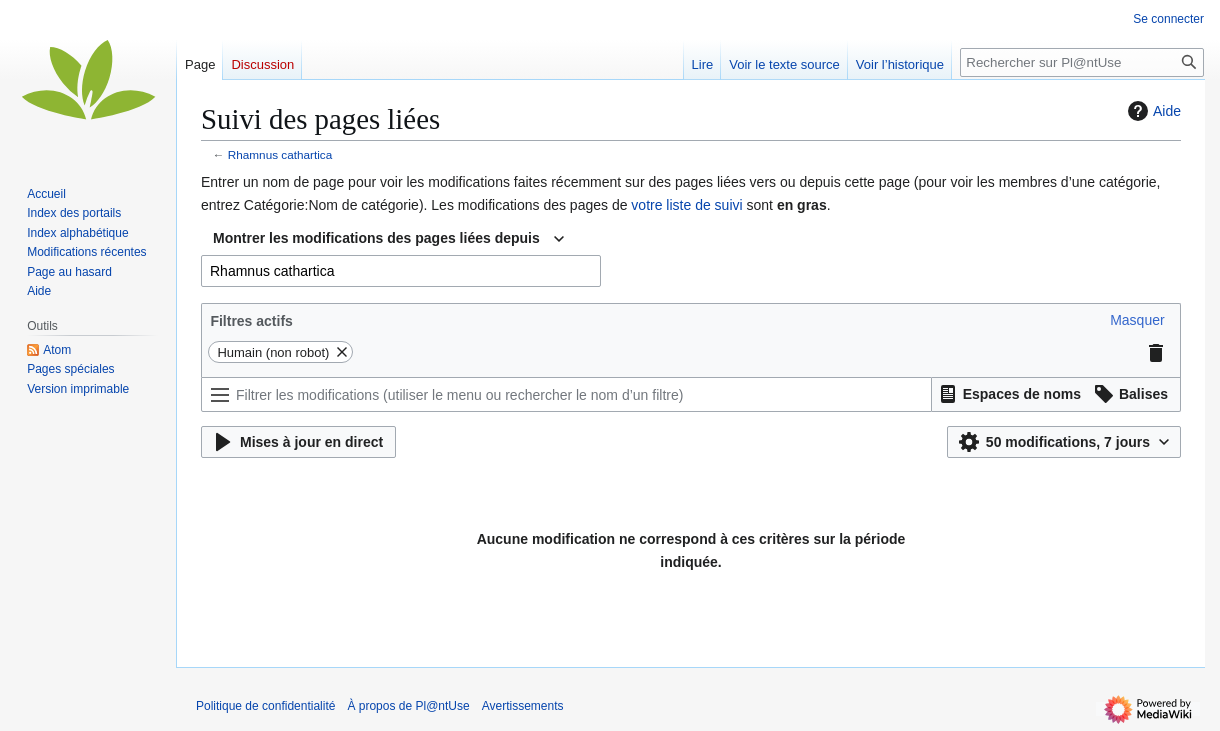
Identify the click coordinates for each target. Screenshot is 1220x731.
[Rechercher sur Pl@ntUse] (1082, 62)
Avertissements (523, 706)
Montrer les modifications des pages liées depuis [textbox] (376, 238)
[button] (1137, 320)
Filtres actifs (251, 321)
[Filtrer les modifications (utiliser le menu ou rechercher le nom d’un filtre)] (566, 394)
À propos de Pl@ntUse (408, 706)
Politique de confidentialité (265, 706)
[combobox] (388, 239)
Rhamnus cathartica (280, 154)
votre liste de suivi (686, 205)
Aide (1152, 111)
